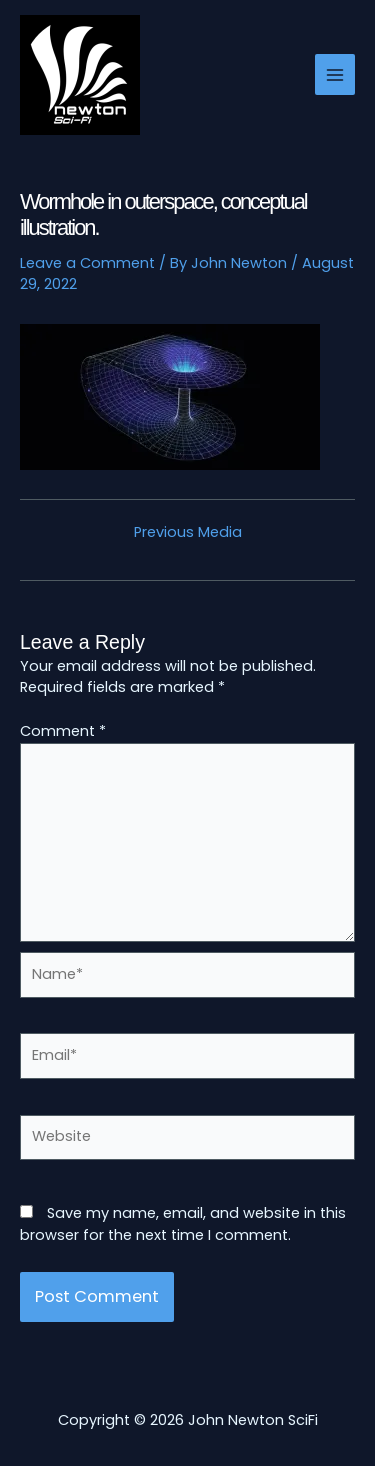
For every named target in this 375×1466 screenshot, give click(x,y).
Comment (63, 731)
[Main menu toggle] (335, 74)
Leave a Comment (87, 263)
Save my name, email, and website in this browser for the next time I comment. (183, 1224)
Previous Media (188, 532)
